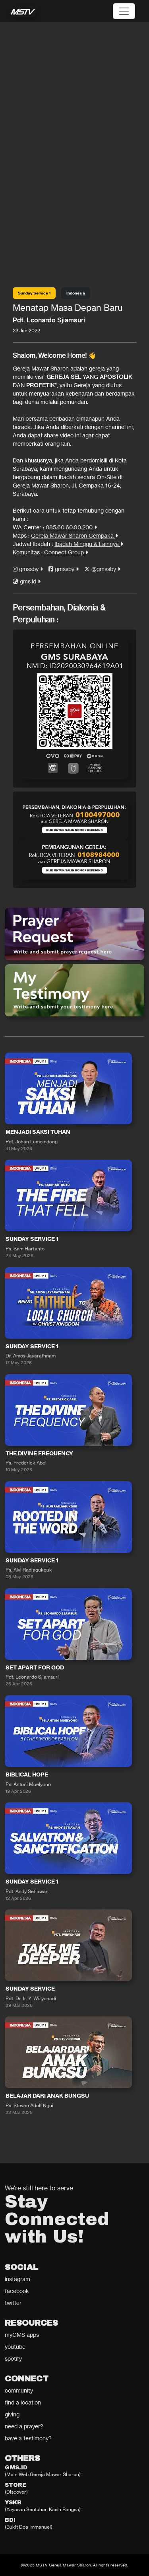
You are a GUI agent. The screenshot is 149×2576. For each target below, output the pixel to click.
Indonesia (75, 293)
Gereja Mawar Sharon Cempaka (74, 535)
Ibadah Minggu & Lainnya (88, 543)
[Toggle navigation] (124, 11)
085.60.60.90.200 (71, 527)
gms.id (27, 581)
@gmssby (102, 569)
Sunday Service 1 (34, 293)
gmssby (28, 569)
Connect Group (66, 552)
